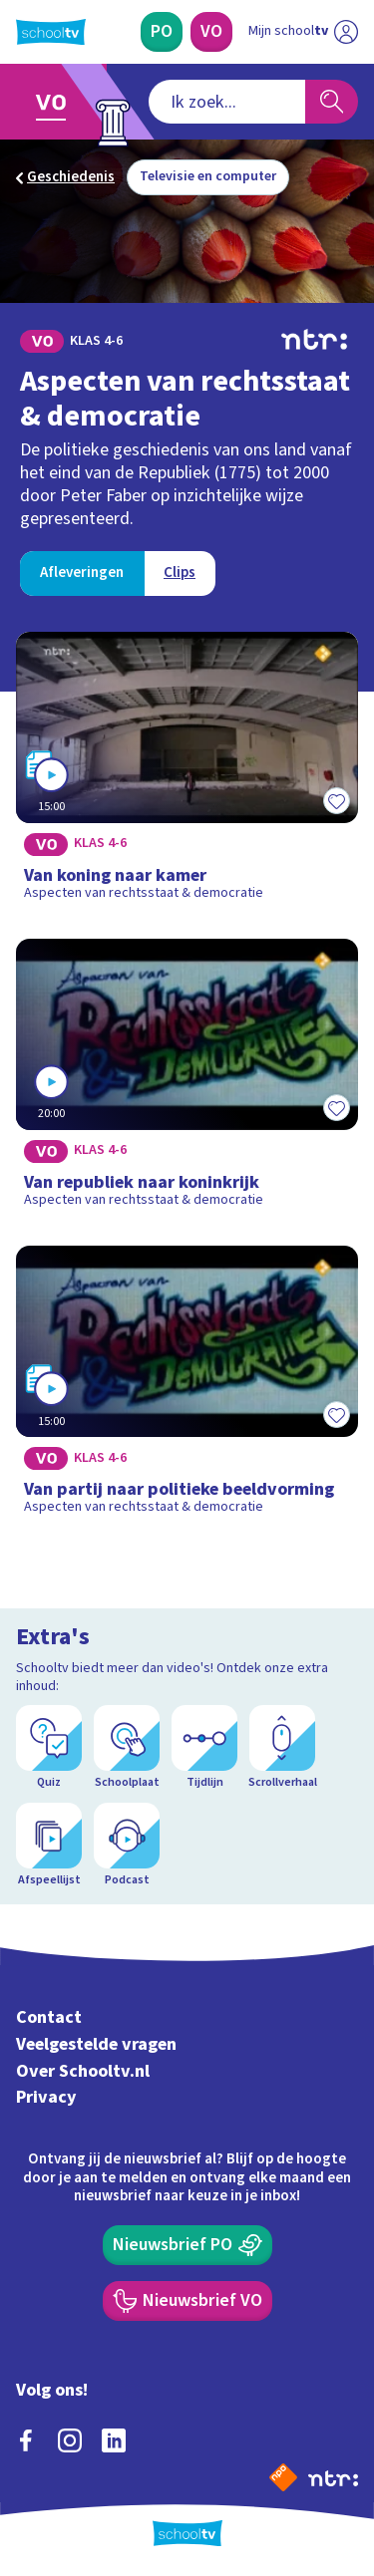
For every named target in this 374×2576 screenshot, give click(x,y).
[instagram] (70, 2440)
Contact (49, 2017)
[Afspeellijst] (49, 1845)
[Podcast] (127, 1845)
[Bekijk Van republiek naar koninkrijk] (187, 1080)
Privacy (46, 2097)
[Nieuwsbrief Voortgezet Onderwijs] (187, 2301)
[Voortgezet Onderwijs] (211, 32)
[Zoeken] (331, 102)
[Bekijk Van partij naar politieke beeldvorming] (187, 1387)
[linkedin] (114, 2440)
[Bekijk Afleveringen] (82, 573)
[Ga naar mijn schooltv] (303, 32)
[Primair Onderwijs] (162, 32)
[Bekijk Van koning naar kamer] (187, 773)
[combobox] (227, 102)
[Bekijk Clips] (179, 573)
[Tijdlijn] (204, 1748)
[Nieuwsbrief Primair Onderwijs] (187, 2245)
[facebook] (26, 2440)
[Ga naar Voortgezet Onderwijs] (56, 102)
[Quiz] (49, 1748)
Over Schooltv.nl (83, 2071)
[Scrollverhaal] (282, 1748)
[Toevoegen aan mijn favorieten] (336, 801)
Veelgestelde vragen (96, 2044)
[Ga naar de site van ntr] (333, 2477)
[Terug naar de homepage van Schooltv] (51, 32)
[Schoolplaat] (127, 1748)
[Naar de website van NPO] (283, 2477)
